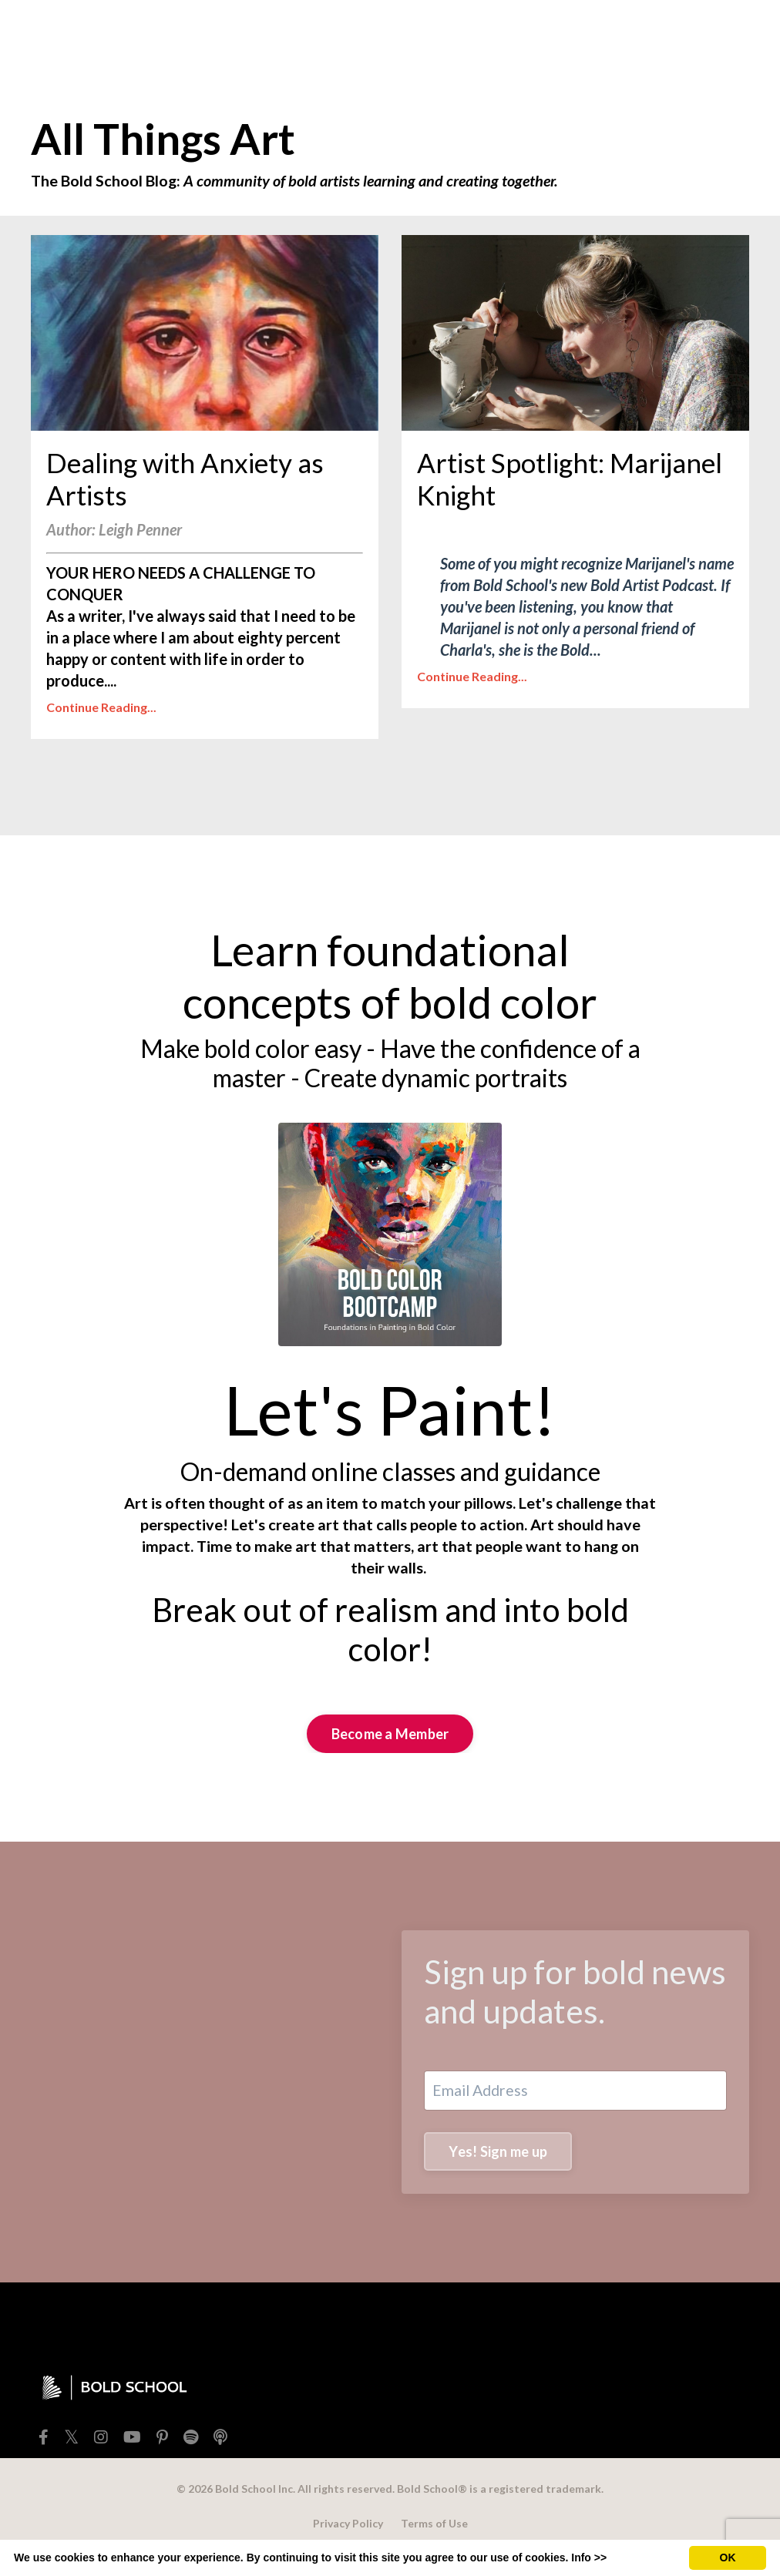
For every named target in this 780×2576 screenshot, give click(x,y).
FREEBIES (198, 27)
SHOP (272, 27)
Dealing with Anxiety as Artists (194, 487)
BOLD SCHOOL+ (528, 27)
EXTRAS (427, 27)
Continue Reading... (101, 722)
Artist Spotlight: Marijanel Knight (535, 487)
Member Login (649, 27)
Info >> (589, 2557)
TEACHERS (350, 27)
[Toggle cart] (737, 27)
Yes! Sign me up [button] (498, 2169)
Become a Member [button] (390, 1749)
